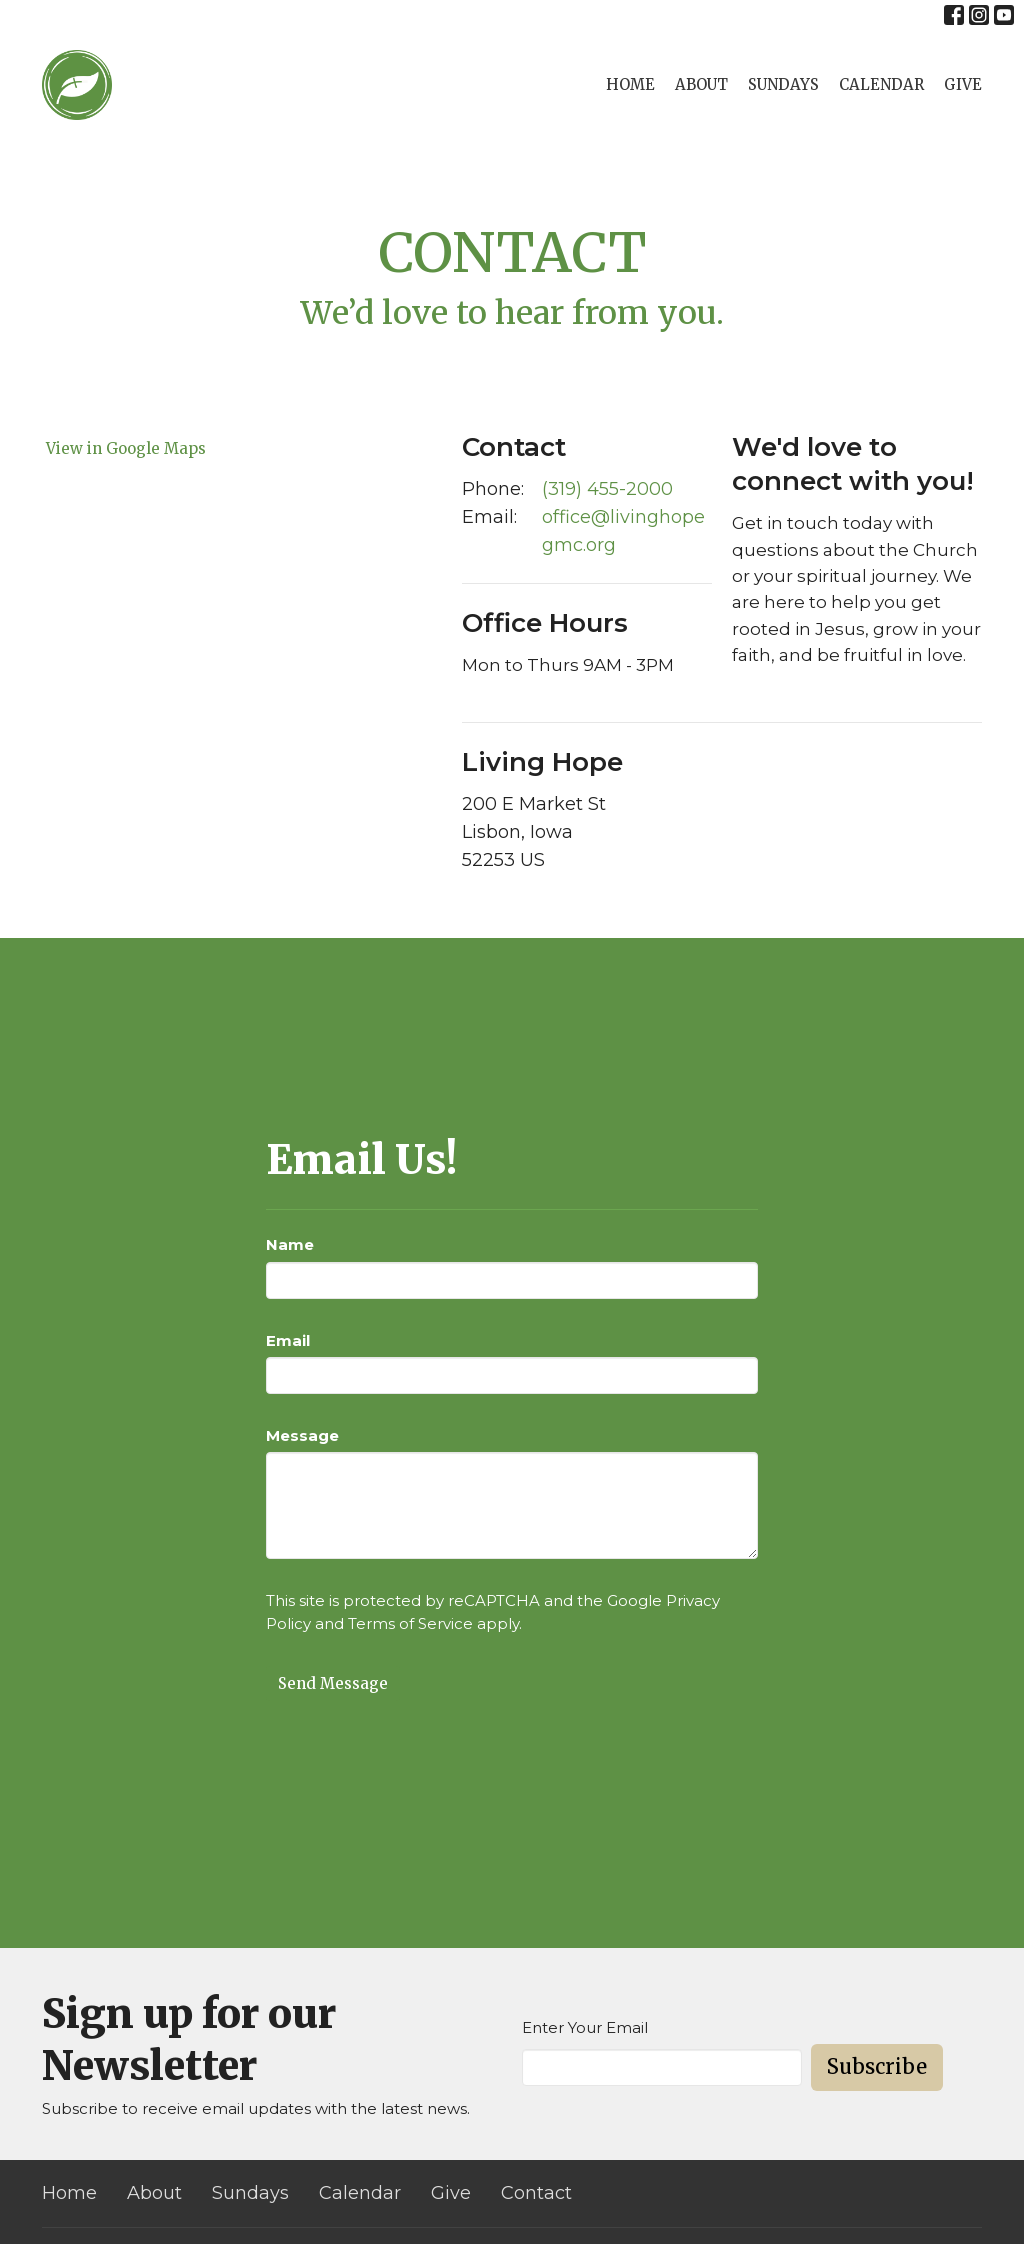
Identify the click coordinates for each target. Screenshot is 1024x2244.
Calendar (881, 84)
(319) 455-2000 (607, 489)
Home (630, 84)
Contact (536, 2193)
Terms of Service (410, 1623)
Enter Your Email (585, 2027)
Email (288, 1340)
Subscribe (877, 2066)
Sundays (783, 84)
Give (963, 84)
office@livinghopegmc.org (623, 531)
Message (302, 1435)
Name (290, 1244)
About (701, 84)
